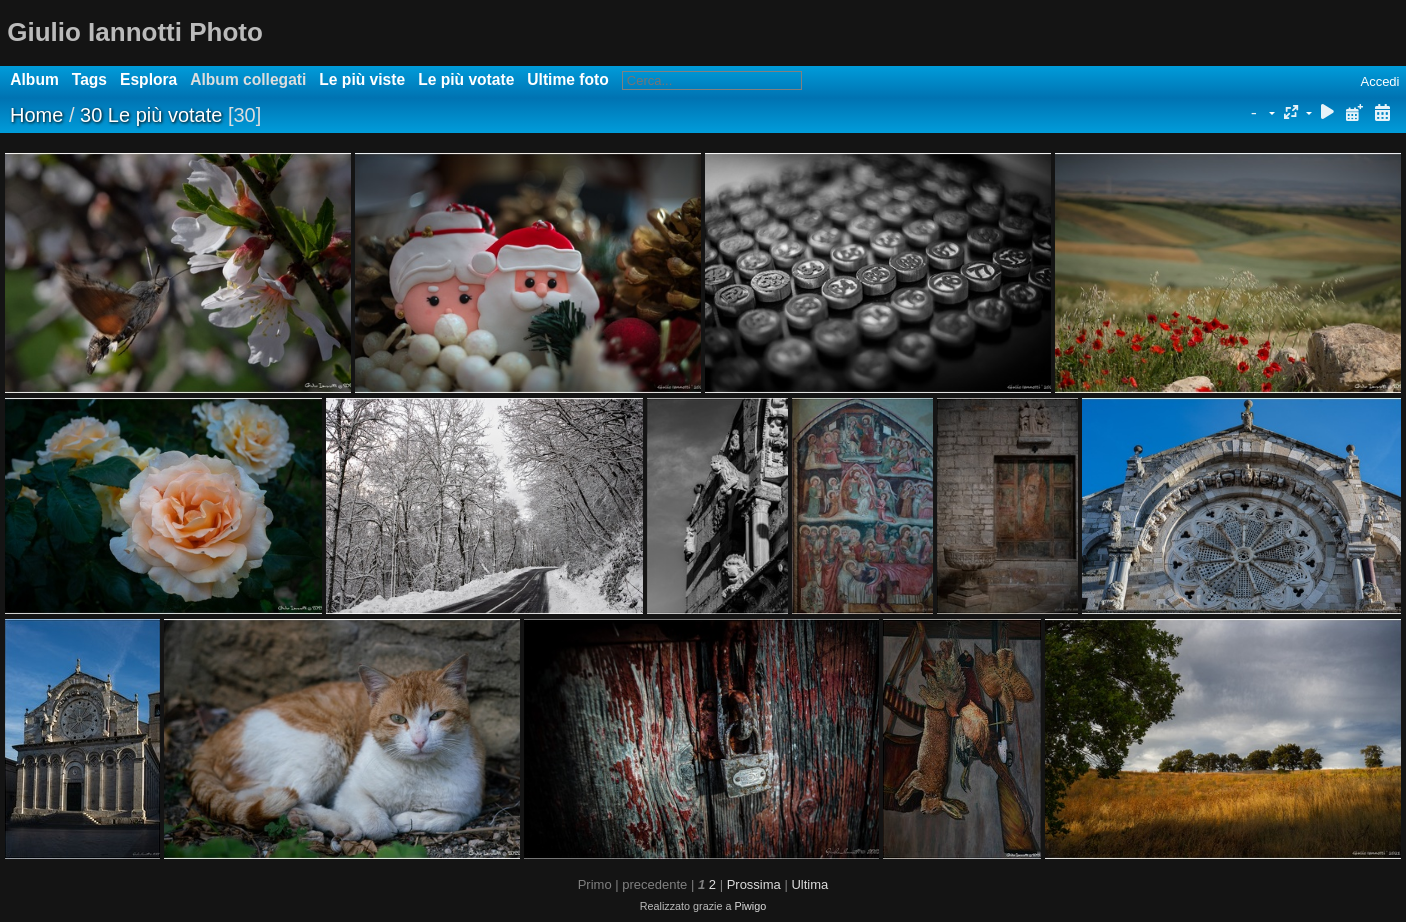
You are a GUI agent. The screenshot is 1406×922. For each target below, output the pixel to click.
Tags (89, 79)
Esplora (148, 79)
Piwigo (750, 906)
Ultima (809, 884)
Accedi (1379, 81)
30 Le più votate (151, 115)
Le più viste (362, 79)
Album (34, 79)
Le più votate (466, 79)
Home (36, 115)
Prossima (754, 884)
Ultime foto (567, 79)
